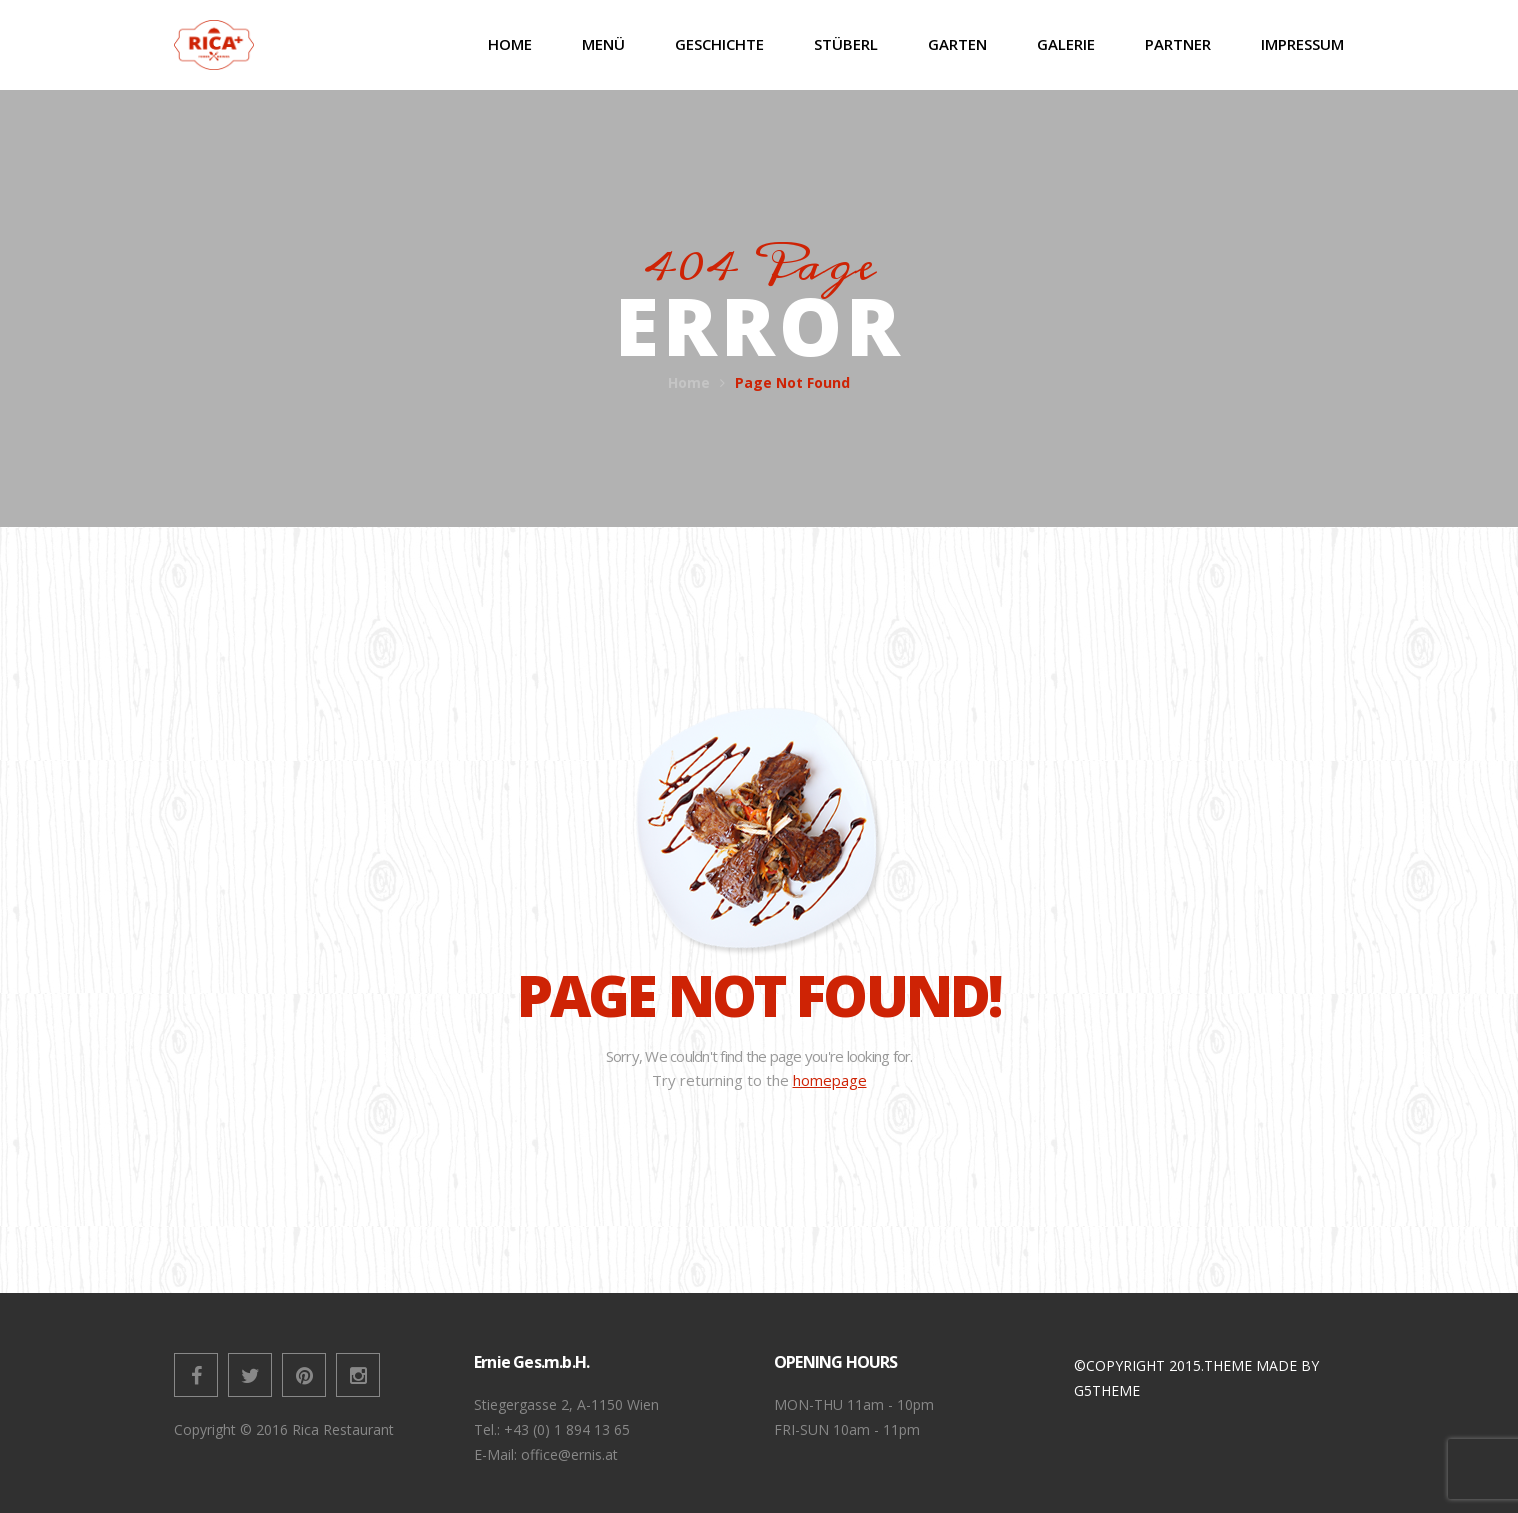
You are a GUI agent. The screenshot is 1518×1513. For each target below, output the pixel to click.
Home (689, 382)
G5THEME (1107, 1390)
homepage (830, 1080)
